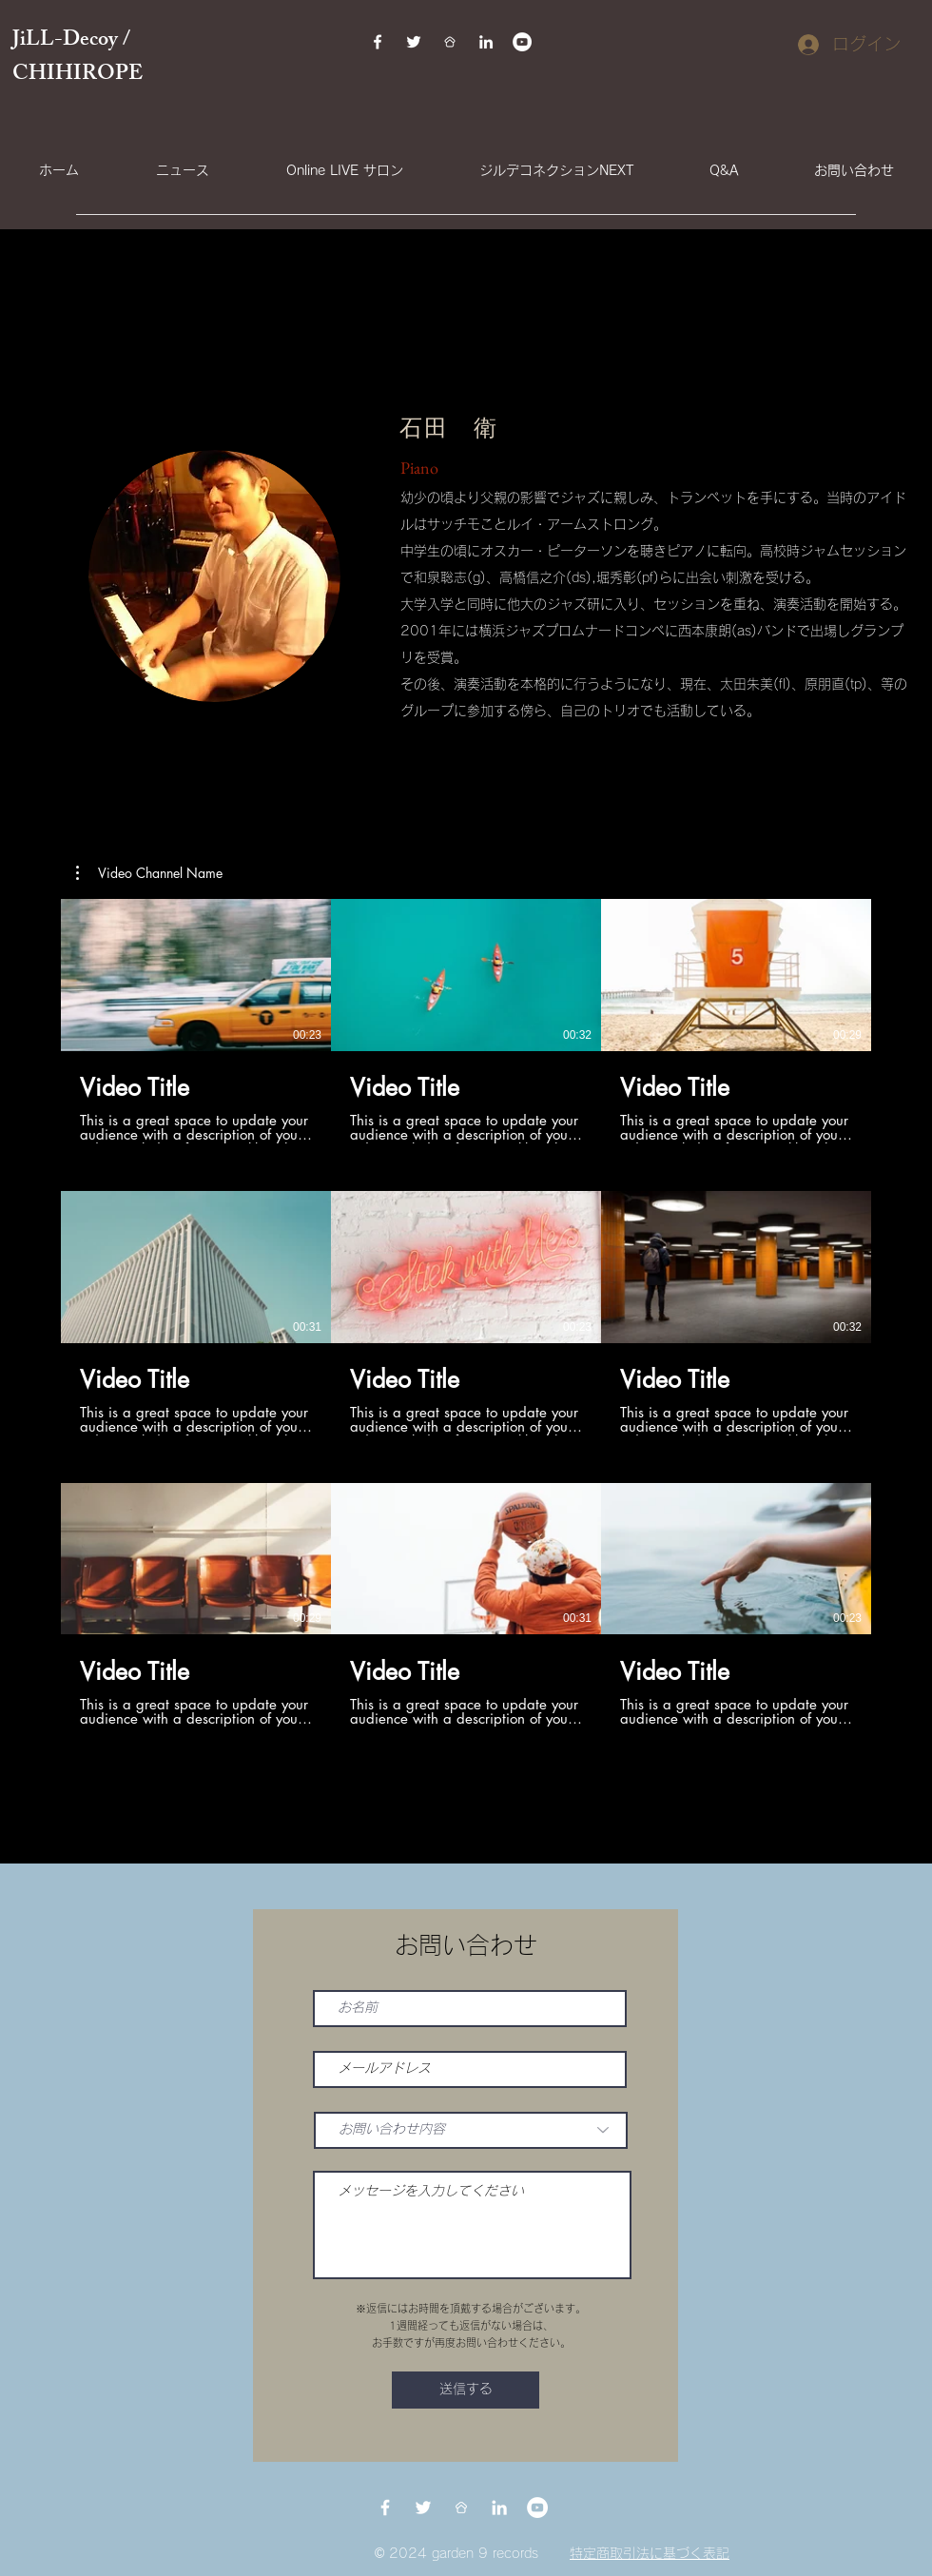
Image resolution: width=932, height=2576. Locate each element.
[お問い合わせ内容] (471, 2130)
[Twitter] (413, 41)
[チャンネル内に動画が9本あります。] (466, 1312)
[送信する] (465, 2390)
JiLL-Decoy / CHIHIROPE (79, 58)
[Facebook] (377, 41)
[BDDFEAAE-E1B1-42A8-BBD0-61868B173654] (449, 41)
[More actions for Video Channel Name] (149, 873)
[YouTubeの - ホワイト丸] (522, 41)
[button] (149, 873)
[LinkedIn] (485, 41)
